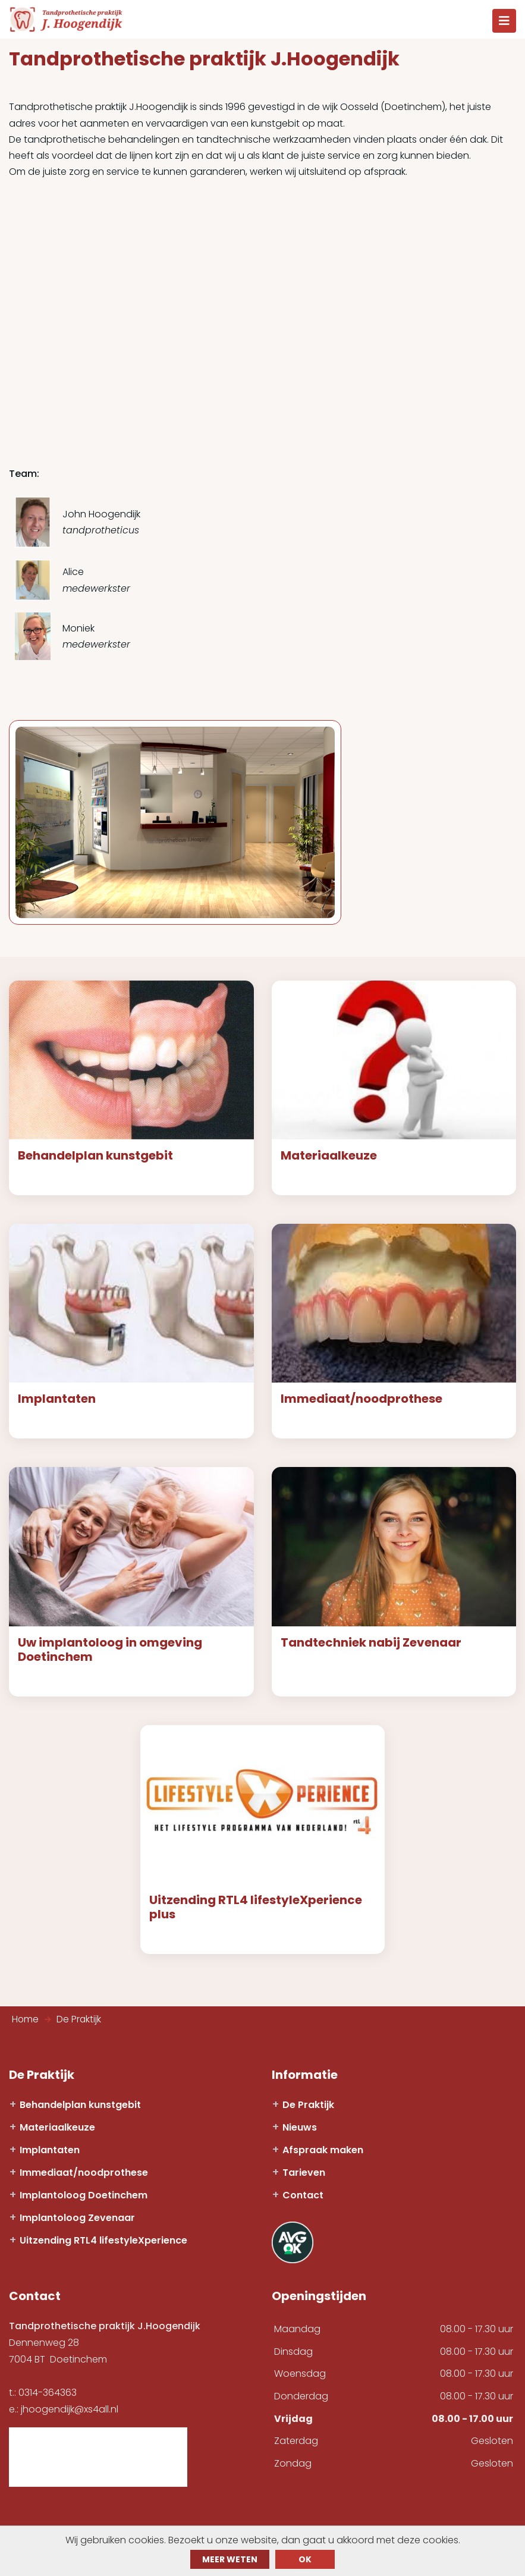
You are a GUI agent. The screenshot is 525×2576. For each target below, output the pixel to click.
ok (305, 2559)
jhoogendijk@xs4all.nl (69, 2413)
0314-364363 (47, 2397)
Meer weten (229, 2559)
